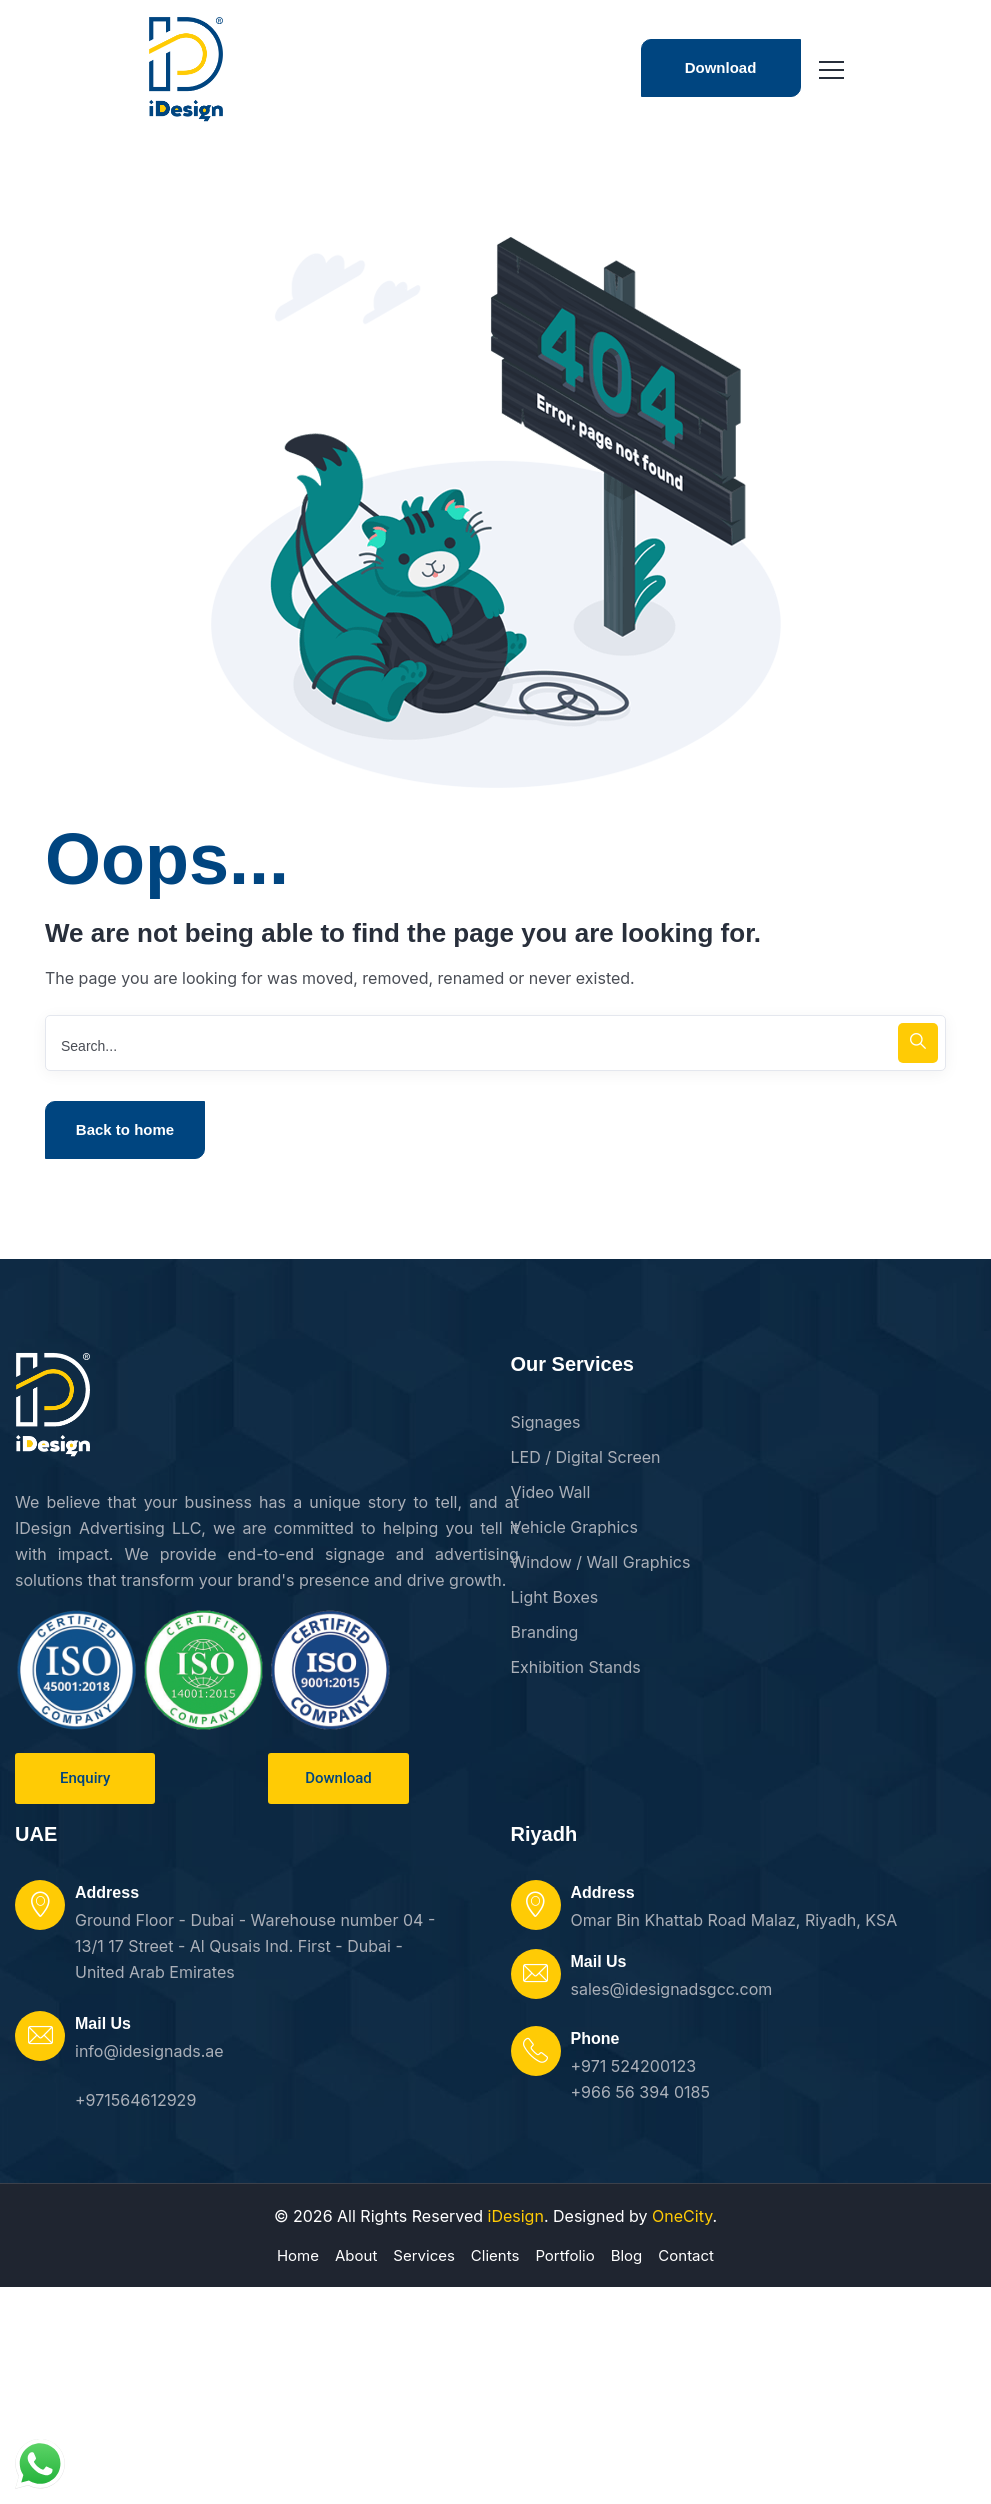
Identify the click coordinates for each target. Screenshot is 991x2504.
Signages (546, 1422)
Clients (495, 2255)
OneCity (682, 2216)
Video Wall (551, 1492)
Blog (627, 2255)
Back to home (125, 1129)
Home (298, 2255)
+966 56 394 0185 (640, 2092)
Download (721, 67)
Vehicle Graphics (574, 1527)
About (356, 2255)
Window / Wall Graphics (601, 1562)
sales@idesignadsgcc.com (672, 1989)
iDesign (516, 2216)
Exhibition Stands (576, 1667)
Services (424, 2255)
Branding (545, 1632)
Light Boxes (555, 1597)
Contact (686, 2255)
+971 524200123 (634, 2066)
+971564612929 (135, 2100)
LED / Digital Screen (586, 1457)
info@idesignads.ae (149, 2051)
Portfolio (564, 2255)
